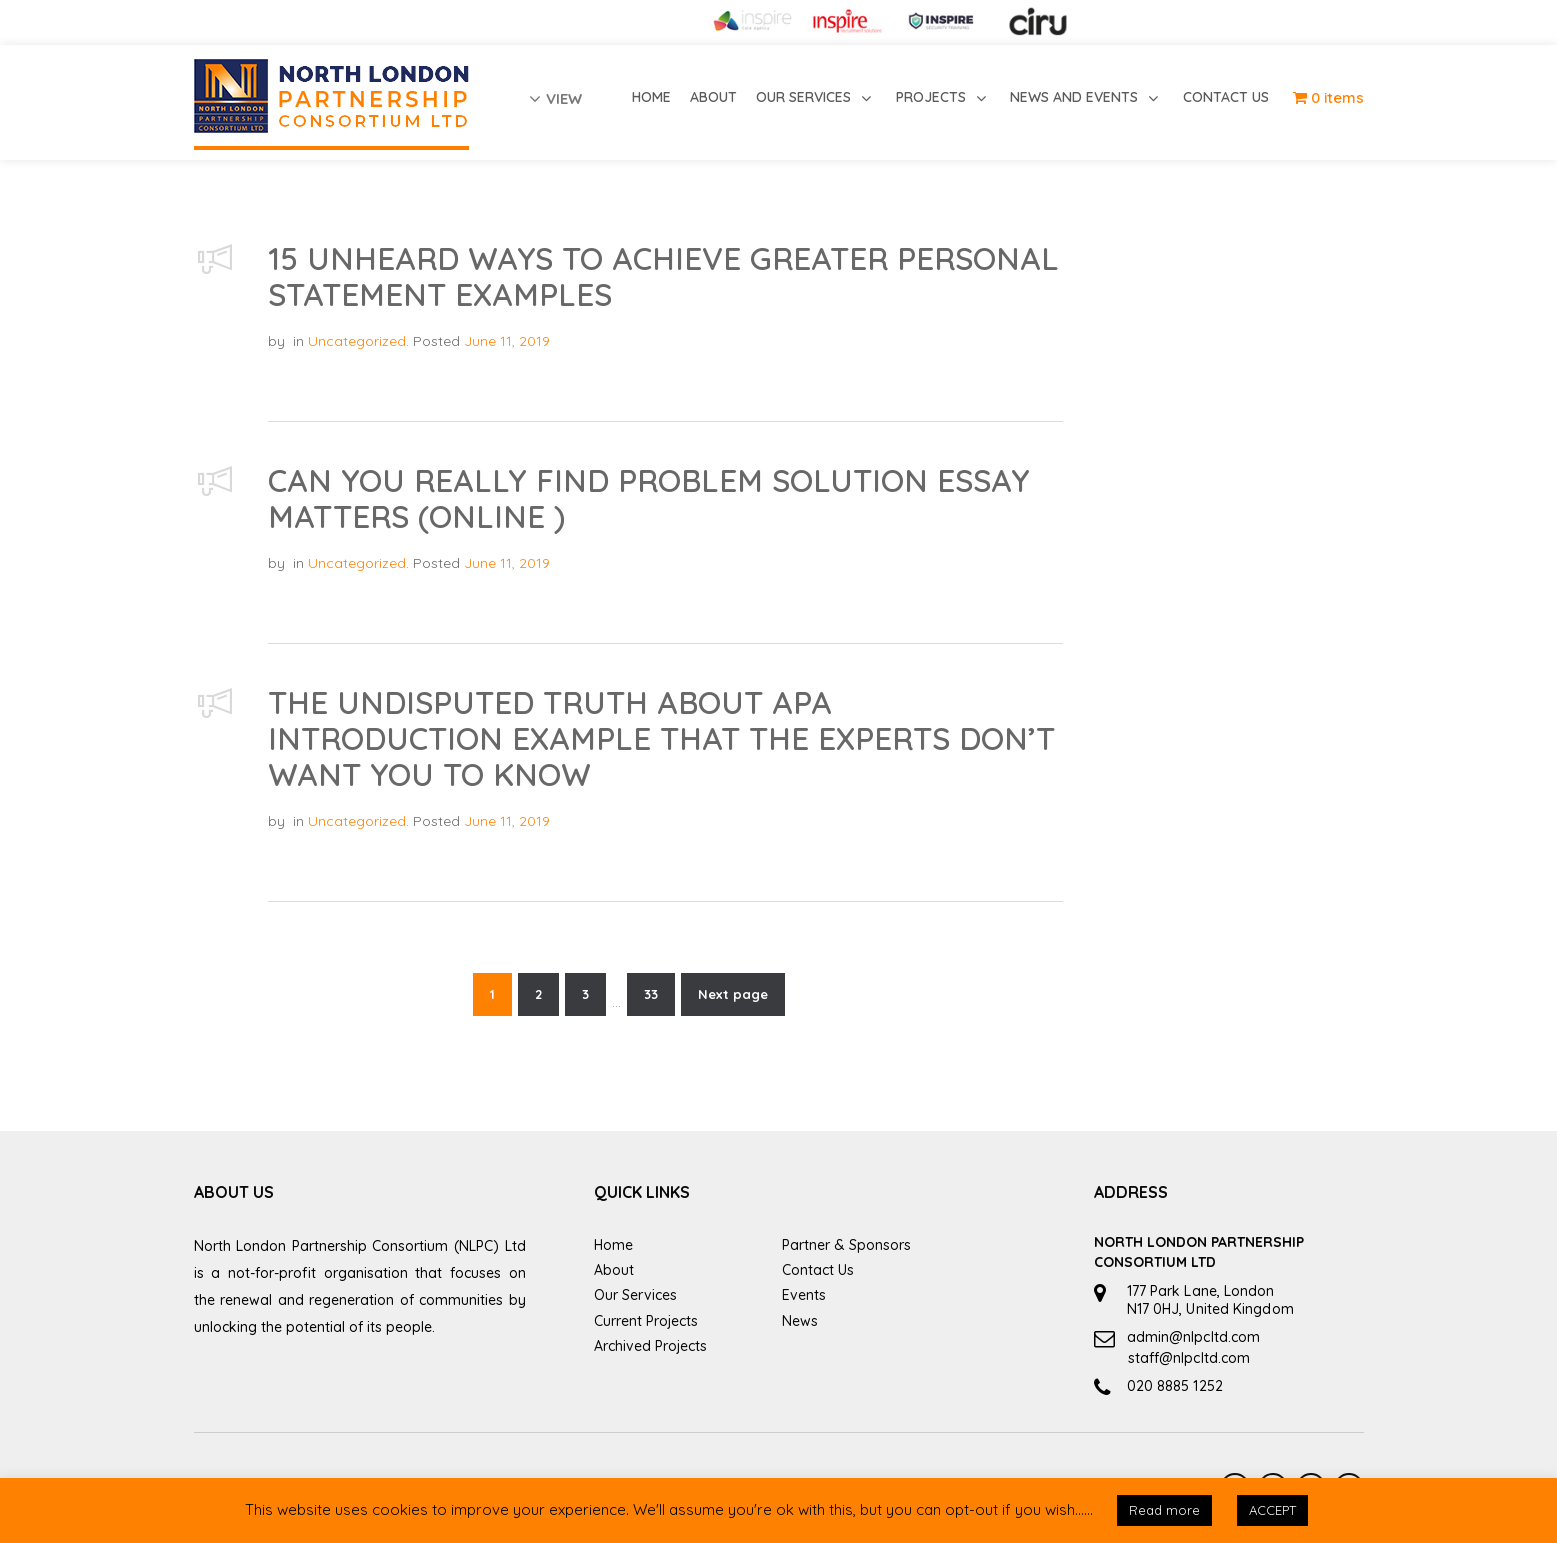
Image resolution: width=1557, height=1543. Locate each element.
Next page (733, 994)
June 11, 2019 (507, 341)
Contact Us (818, 1270)
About (614, 1270)
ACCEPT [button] (1272, 1510)
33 (651, 994)
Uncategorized (357, 341)
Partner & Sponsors (846, 1245)
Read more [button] (1164, 1510)
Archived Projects (650, 1346)
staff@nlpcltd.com (1189, 1358)
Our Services (635, 1295)
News (800, 1321)
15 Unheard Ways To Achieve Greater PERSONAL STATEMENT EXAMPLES (663, 276)
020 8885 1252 (1175, 1386)
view (555, 98)
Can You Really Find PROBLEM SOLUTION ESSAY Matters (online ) (649, 498)
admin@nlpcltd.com (1194, 1337)
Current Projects (646, 1321)
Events (804, 1295)
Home (613, 1245)
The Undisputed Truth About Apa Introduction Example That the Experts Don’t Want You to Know (661, 738)
